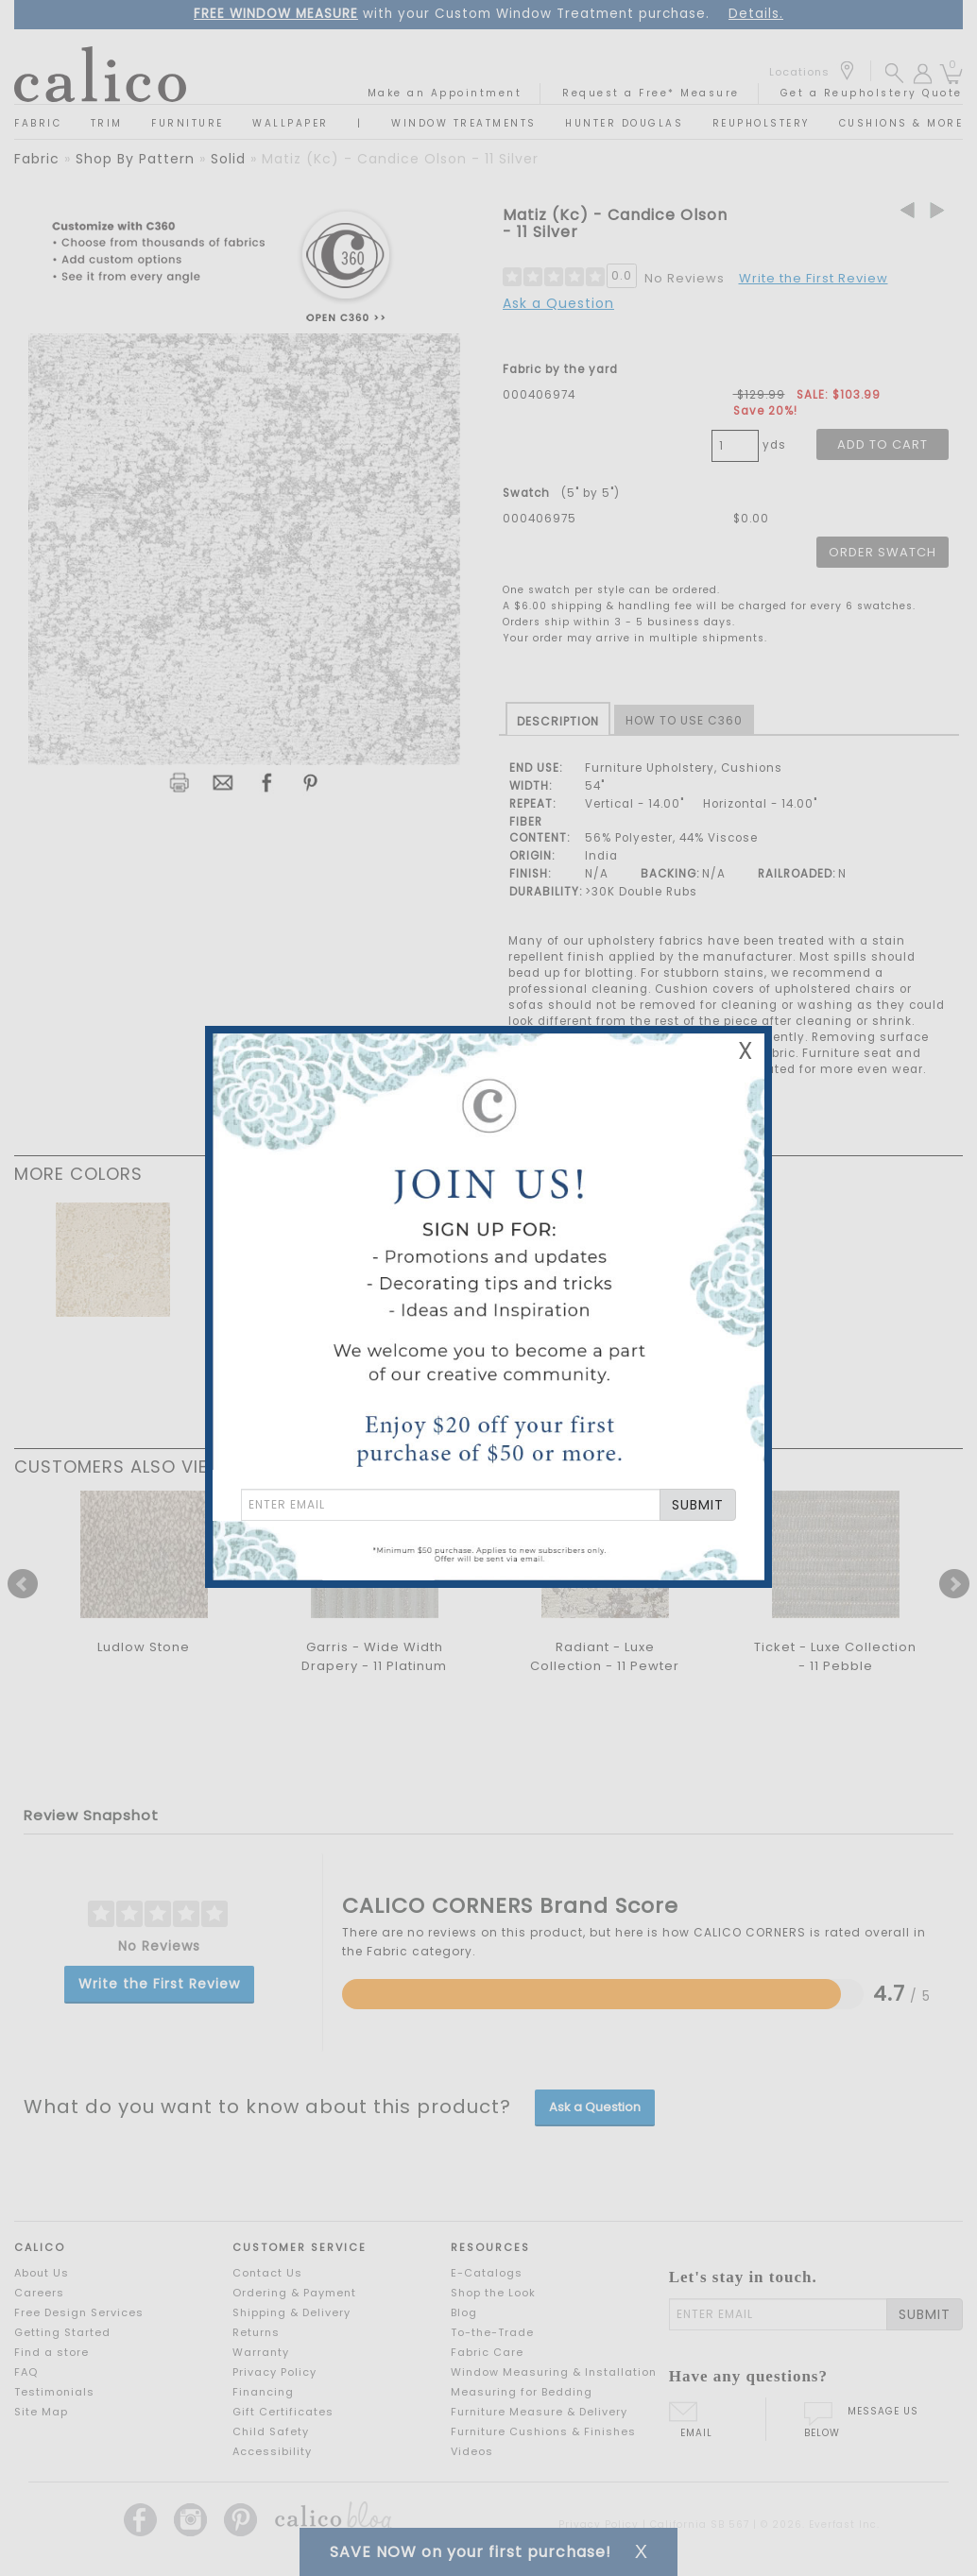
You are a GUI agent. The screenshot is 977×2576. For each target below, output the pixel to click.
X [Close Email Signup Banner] (745, 1050)
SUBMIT (698, 1504)
